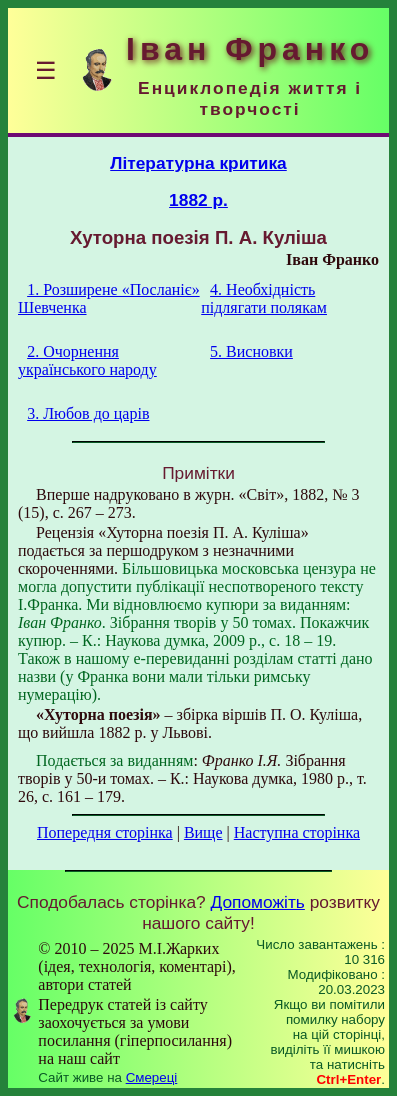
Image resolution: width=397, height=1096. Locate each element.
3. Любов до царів (88, 413)
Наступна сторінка (297, 832)
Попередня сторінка (105, 832)
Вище (203, 832)
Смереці (152, 1077)
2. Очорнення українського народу (87, 360)
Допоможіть (258, 902)
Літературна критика (198, 163)
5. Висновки (251, 351)
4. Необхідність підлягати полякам (264, 298)
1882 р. (198, 200)
